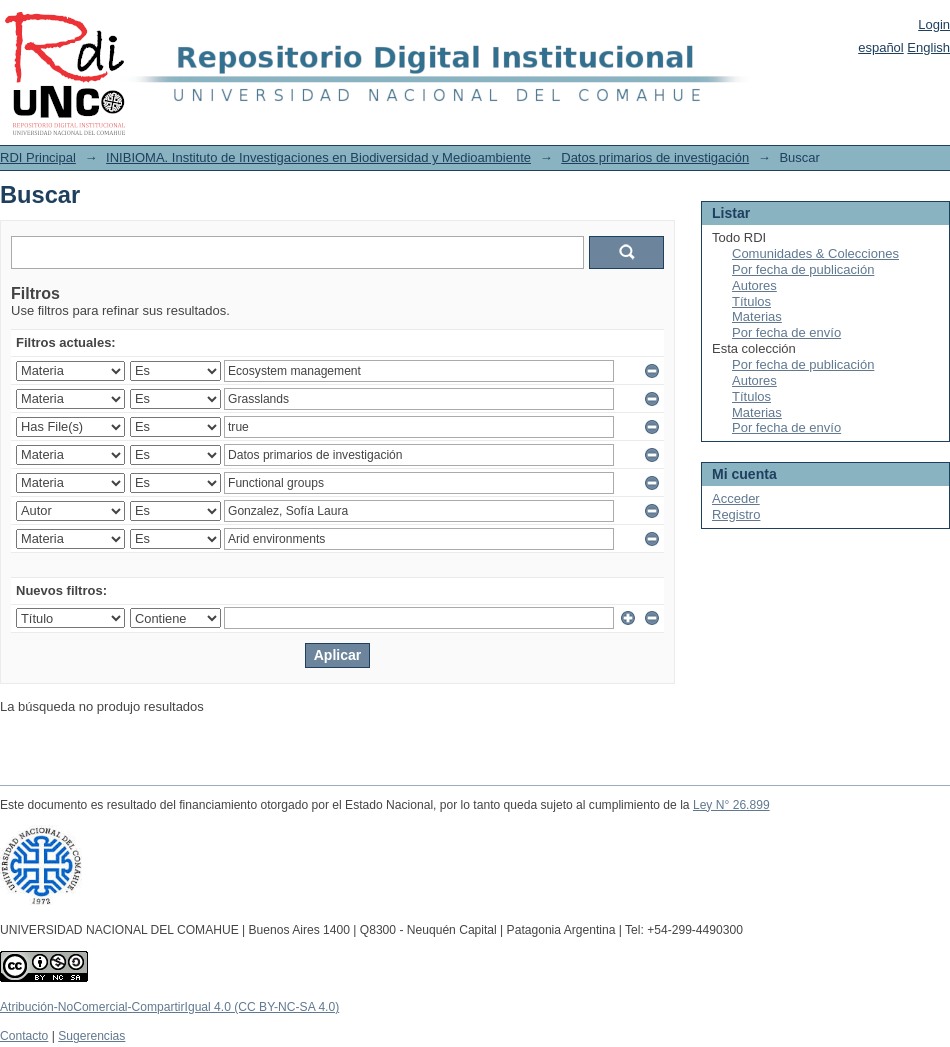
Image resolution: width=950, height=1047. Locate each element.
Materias (757, 316)
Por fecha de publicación (803, 269)
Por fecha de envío (786, 332)
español (881, 47)
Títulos (751, 301)
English (928, 47)
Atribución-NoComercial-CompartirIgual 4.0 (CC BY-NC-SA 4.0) (169, 1007)
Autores (754, 285)
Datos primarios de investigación (655, 157)
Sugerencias (91, 1036)
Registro (736, 514)
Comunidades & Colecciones (815, 253)
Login (934, 24)
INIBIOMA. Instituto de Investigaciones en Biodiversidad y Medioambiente (318, 157)
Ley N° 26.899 (731, 805)
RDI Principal (38, 157)
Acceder (736, 498)
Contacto (24, 1036)
